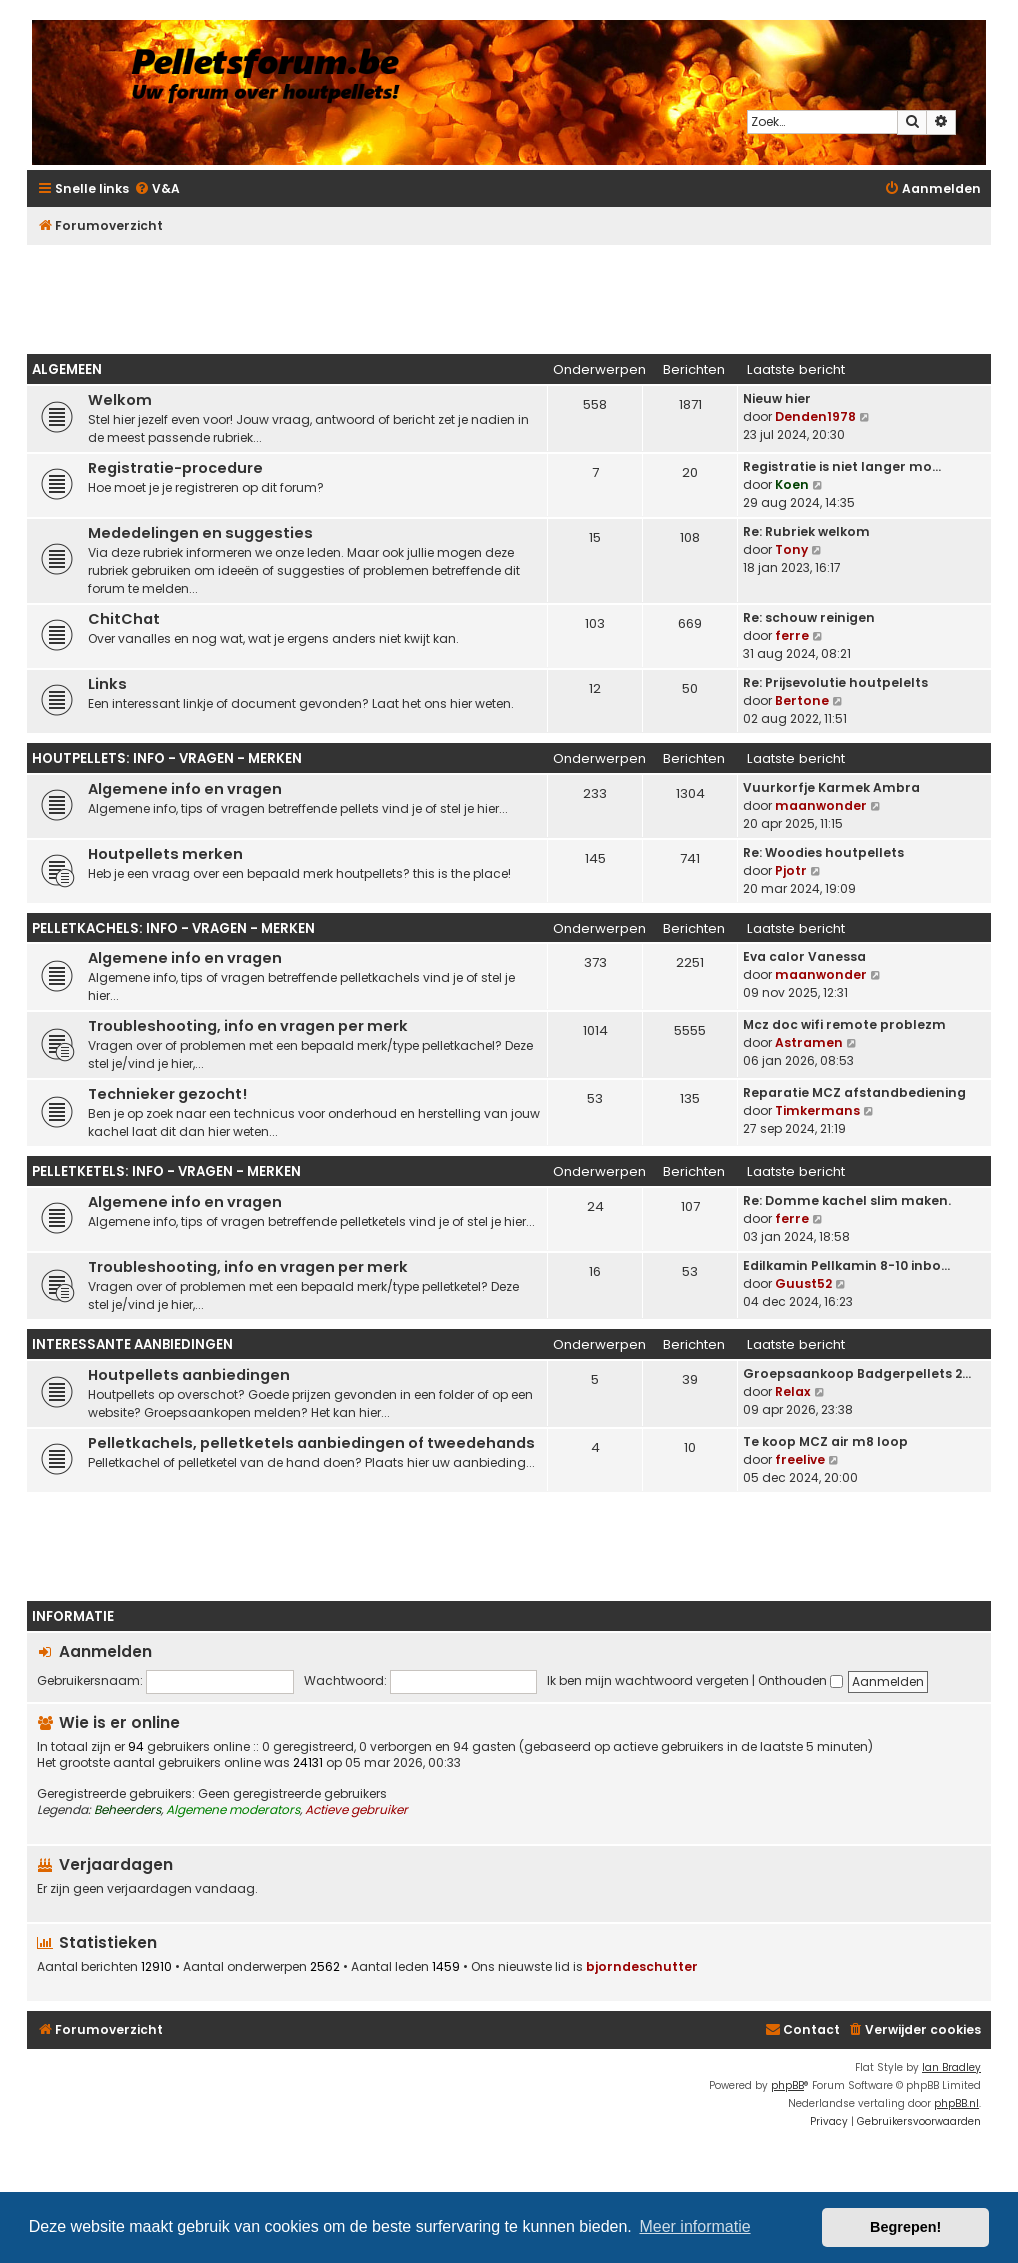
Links (107, 684)
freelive (800, 1459)
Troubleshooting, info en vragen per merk (248, 1026)
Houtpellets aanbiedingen (189, 1375)
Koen (792, 484)
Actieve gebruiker (356, 1810)
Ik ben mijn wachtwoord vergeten (648, 1680)
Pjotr (791, 870)
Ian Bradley (951, 2067)
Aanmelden (105, 1651)
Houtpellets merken (165, 854)
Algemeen (67, 369)
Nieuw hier (777, 398)
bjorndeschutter (642, 1966)
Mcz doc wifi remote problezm (844, 1024)
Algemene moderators (233, 1810)
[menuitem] (157, 189)
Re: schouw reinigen (809, 617)
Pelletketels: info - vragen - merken (166, 1171)
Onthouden (800, 1680)
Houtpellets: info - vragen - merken (167, 758)
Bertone (802, 700)
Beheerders (127, 1810)
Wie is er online (119, 1722)
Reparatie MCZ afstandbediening (854, 1092)
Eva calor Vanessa (804, 956)
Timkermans (817, 1110)
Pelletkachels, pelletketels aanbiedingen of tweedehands (311, 1443)
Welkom (120, 400)
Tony (791, 549)
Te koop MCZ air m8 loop (825, 1441)
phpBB (787, 2085)
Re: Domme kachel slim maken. (847, 1200)
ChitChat (124, 619)
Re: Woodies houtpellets (823, 852)
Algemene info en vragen (185, 789)
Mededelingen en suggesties (200, 533)
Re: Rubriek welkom (806, 531)
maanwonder (821, 805)
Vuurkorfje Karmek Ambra (831, 787)
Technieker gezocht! (167, 1094)
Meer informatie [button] (694, 2226)
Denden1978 (815, 416)
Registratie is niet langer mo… (842, 466)
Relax (793, 1391)
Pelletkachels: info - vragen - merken (173, 928)
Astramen (809, 1042)
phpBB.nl (956, 2103)
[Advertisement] (509, 294)
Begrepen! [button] (905, 2227)
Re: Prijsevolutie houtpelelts (835, 682)
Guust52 (803, 1283)
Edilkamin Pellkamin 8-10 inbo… (846, 1265)
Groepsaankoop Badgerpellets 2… (857, 1373)
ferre (792, 635)
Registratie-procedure (175, 468)
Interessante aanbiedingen (132, 1344)
